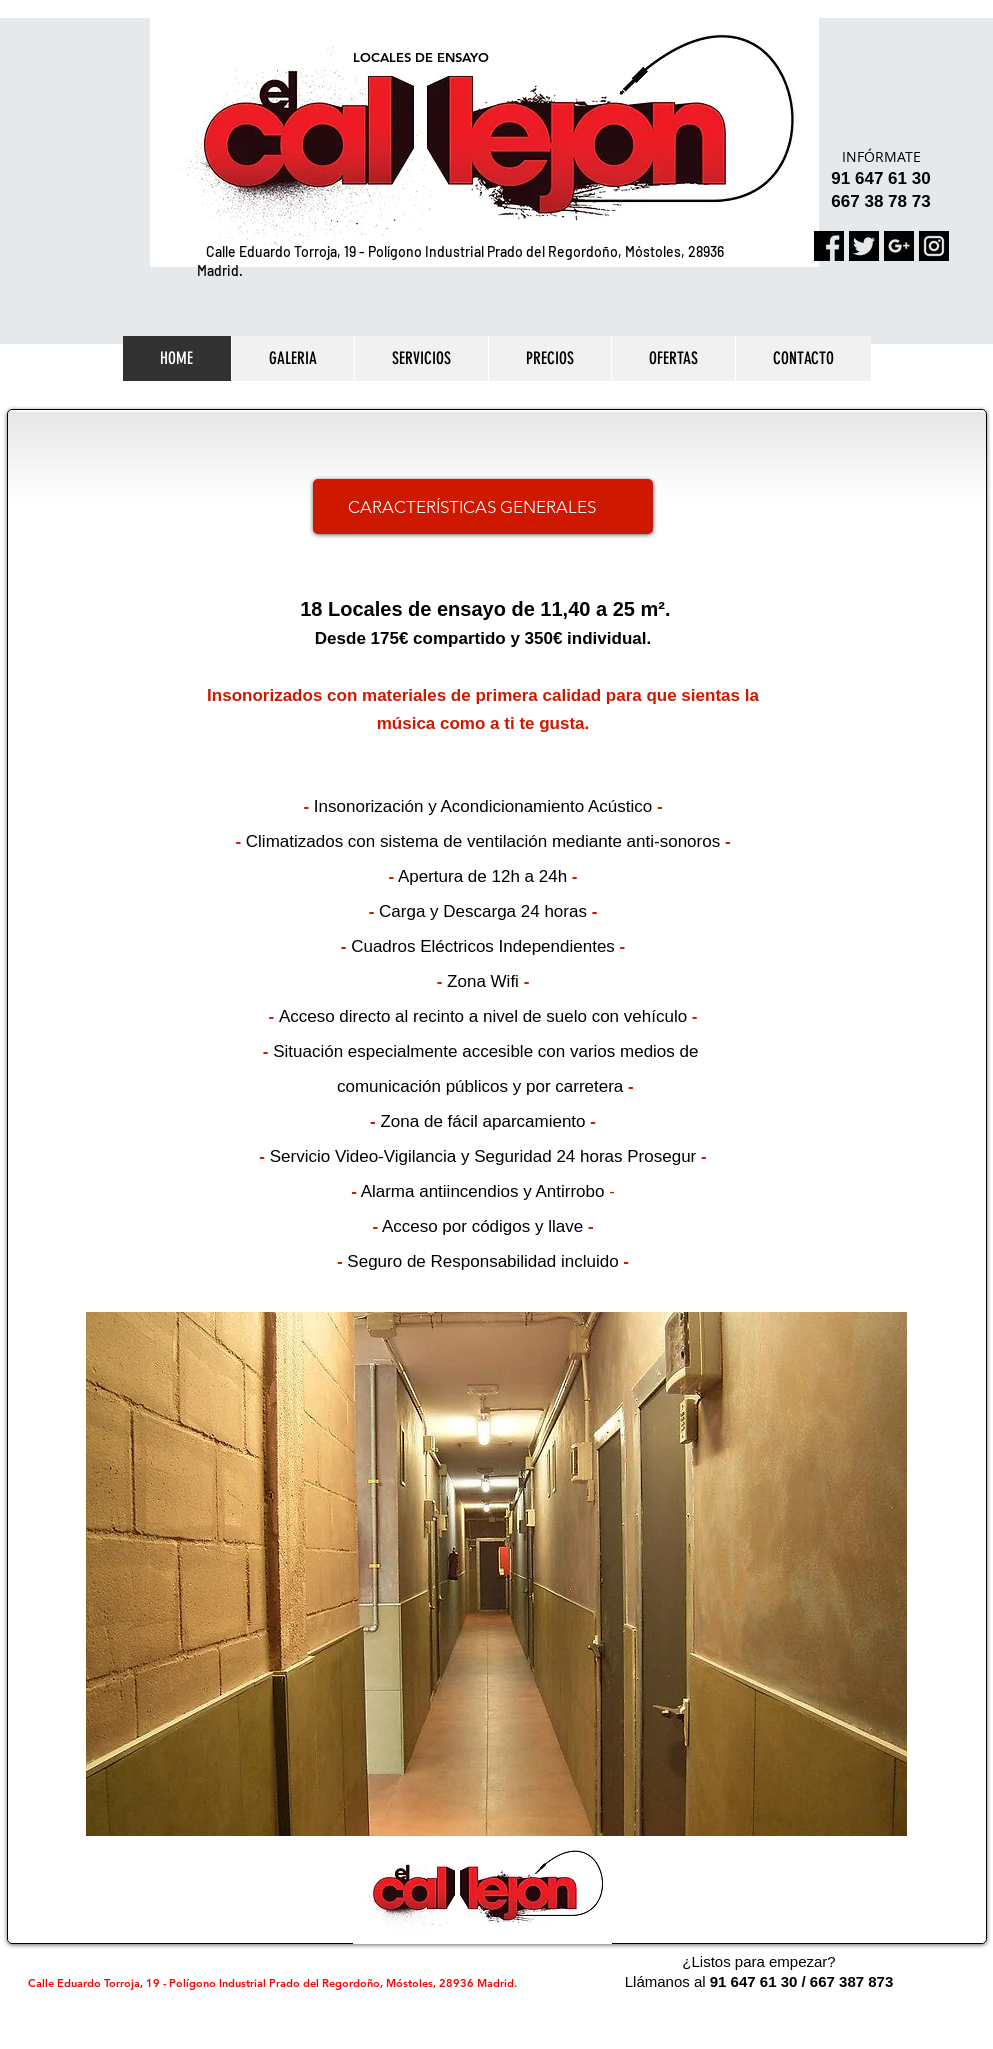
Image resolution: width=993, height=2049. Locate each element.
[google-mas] (899, 246)
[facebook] (829, 246)
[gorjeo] (864, 246)
